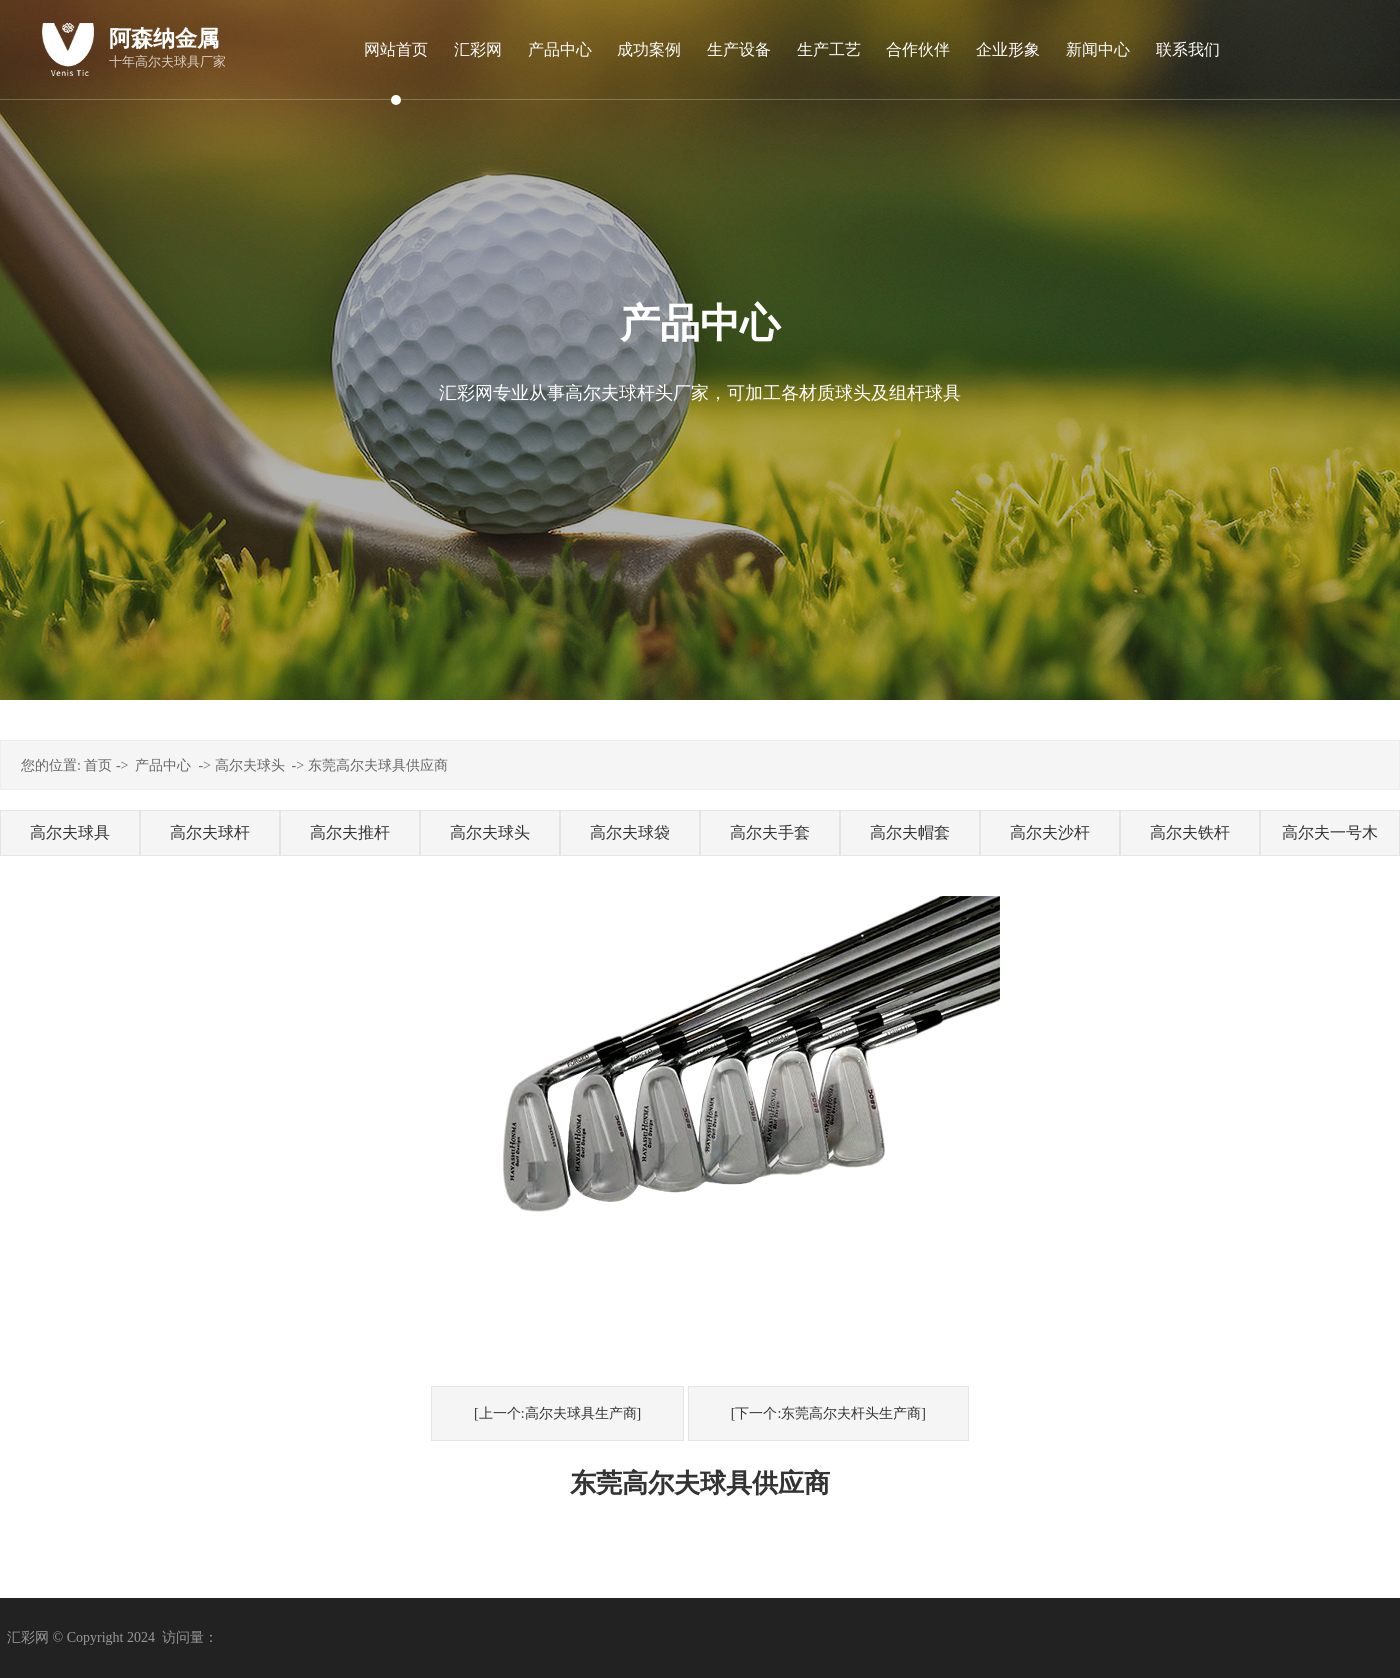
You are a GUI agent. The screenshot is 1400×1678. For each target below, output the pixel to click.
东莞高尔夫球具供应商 (378, 765)
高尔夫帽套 (910, 832)
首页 (98, 765)
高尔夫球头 (250, 765)
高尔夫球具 (70, 832)
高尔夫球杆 (210, 832)
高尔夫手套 (770, 832)
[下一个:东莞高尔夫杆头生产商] (828, 1413)
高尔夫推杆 (350, 832)
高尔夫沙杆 (1050, 832)
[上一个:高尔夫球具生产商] (557, 1413)
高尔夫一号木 (1330, 832)
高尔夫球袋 (630, 832)
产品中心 (163, 765)
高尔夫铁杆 (1190, 832)
